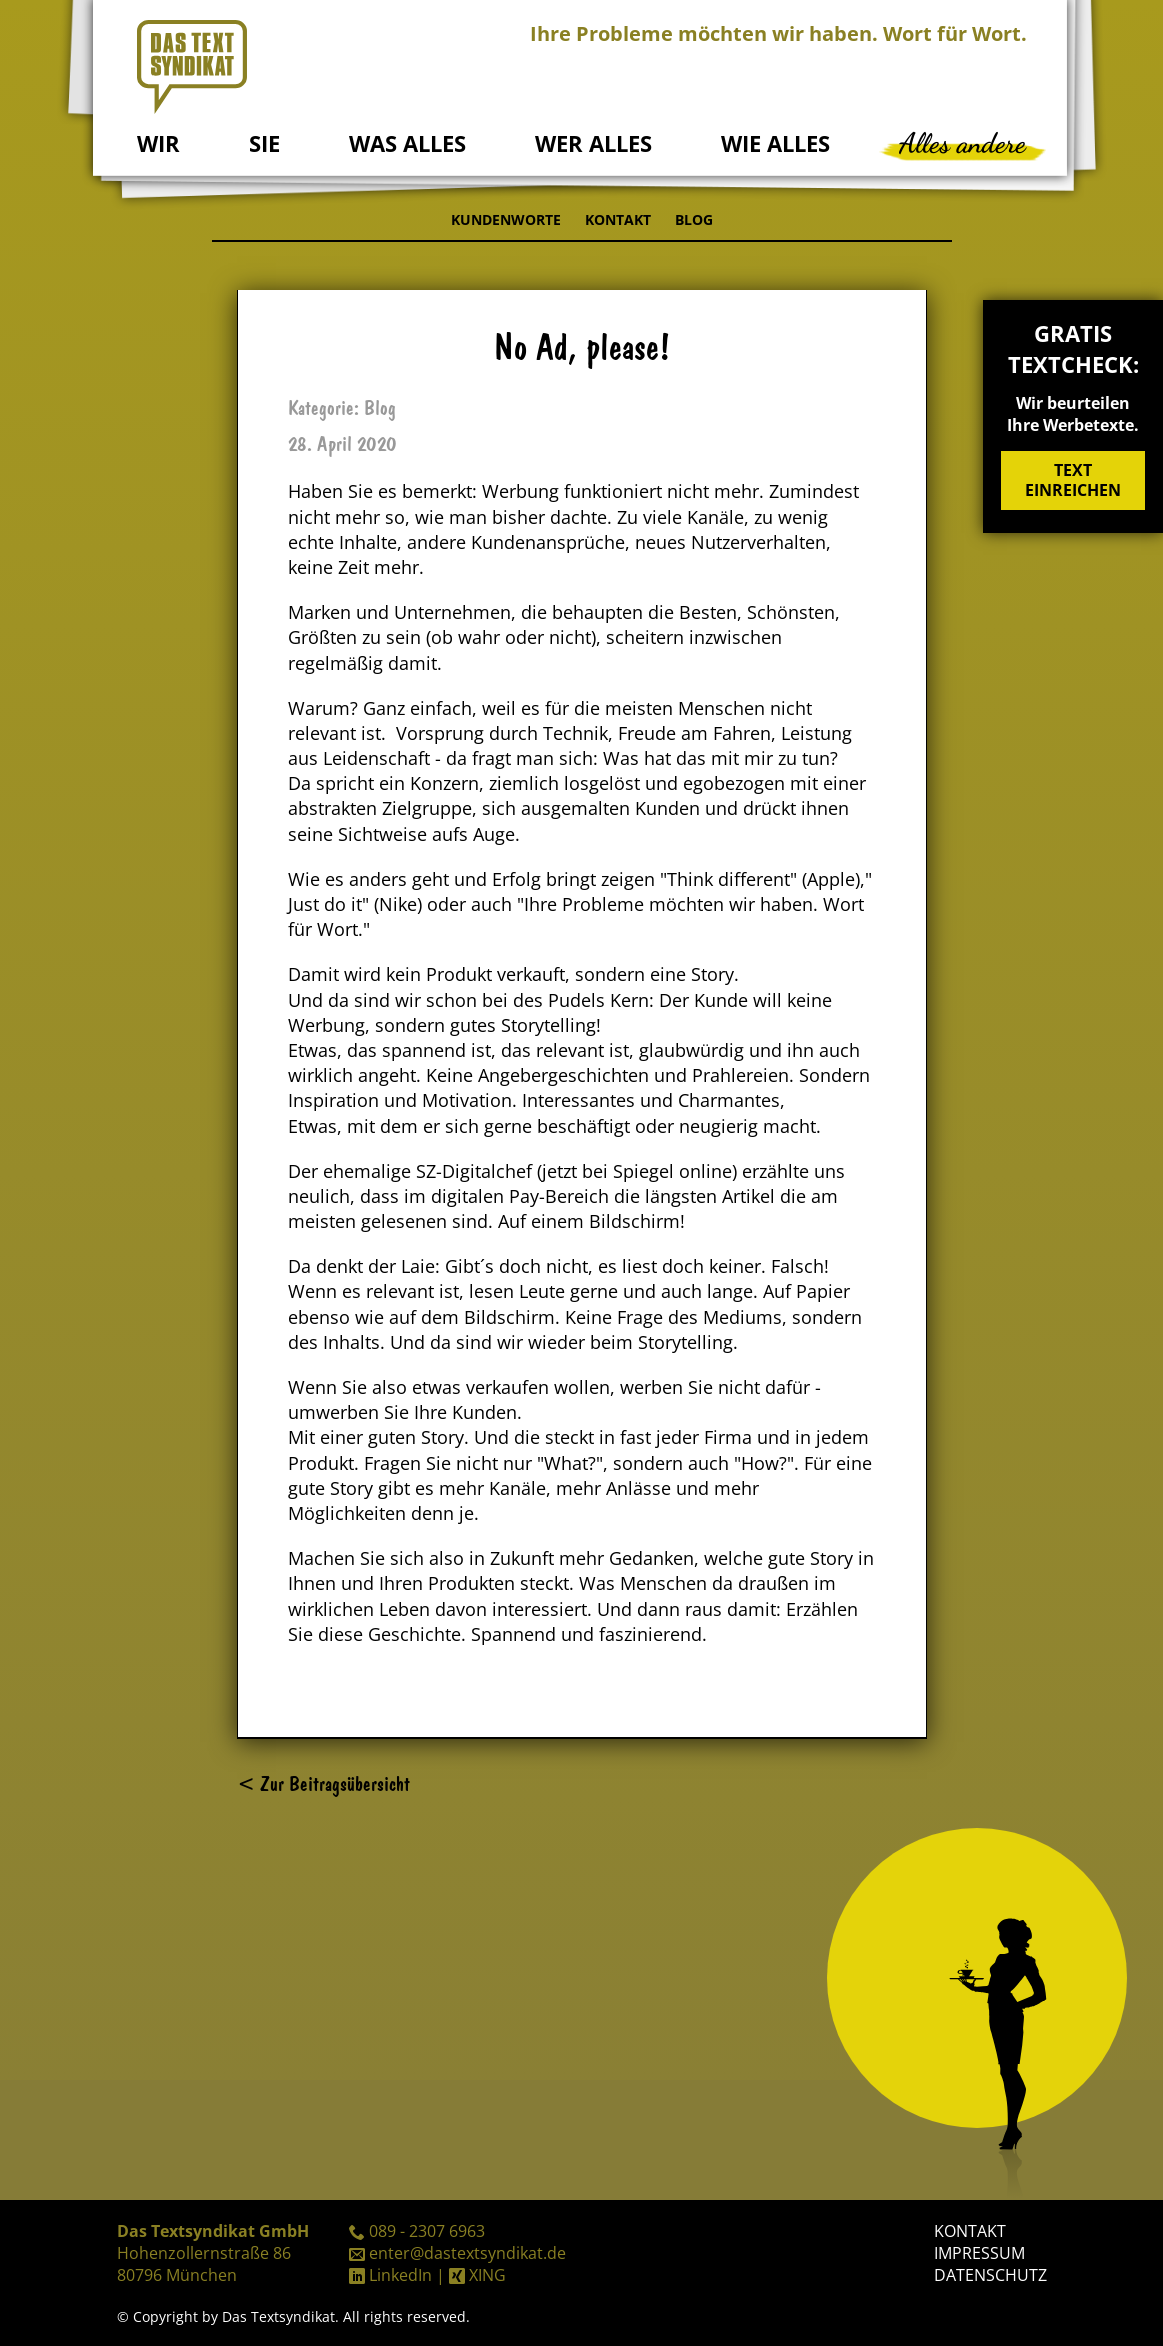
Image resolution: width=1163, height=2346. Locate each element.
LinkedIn (400, 2275)
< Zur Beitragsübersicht (323, 1783)
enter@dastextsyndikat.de (467, 2253)
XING (487, 2275)
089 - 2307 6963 (427, 2231)
